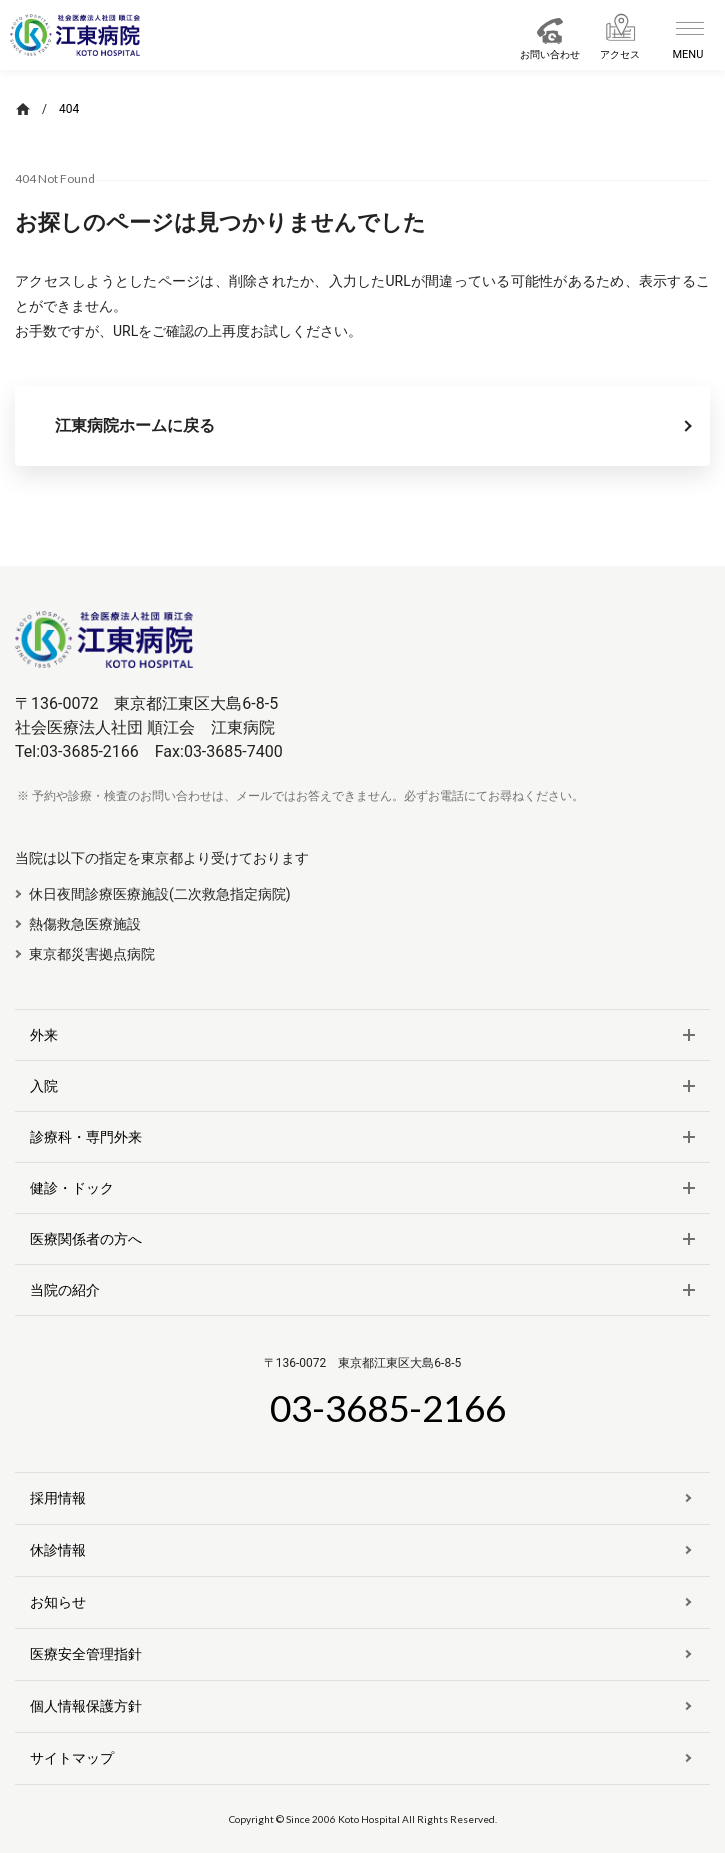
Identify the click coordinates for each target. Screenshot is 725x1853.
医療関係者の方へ (86, 1239)
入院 (44, 1086)
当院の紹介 (65, 1290)
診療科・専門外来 (86, 1137)
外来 (44, 1035)
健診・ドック (72, 1188)
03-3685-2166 (388, 1407)
